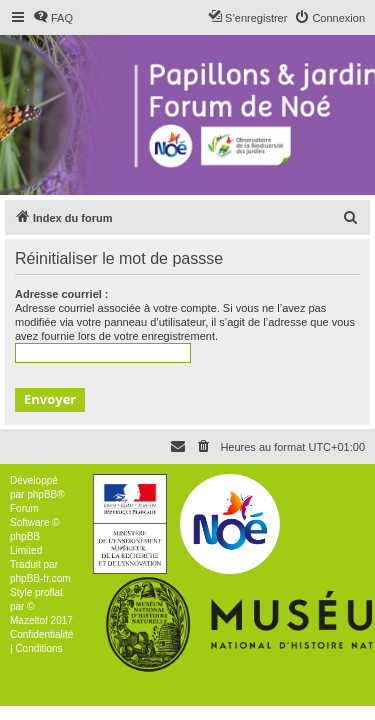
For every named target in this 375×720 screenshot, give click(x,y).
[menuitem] (53, 18)
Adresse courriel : (62, 294)
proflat (49, 592)
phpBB (42, 494)
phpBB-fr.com (40, 578)
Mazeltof (29, 620)
